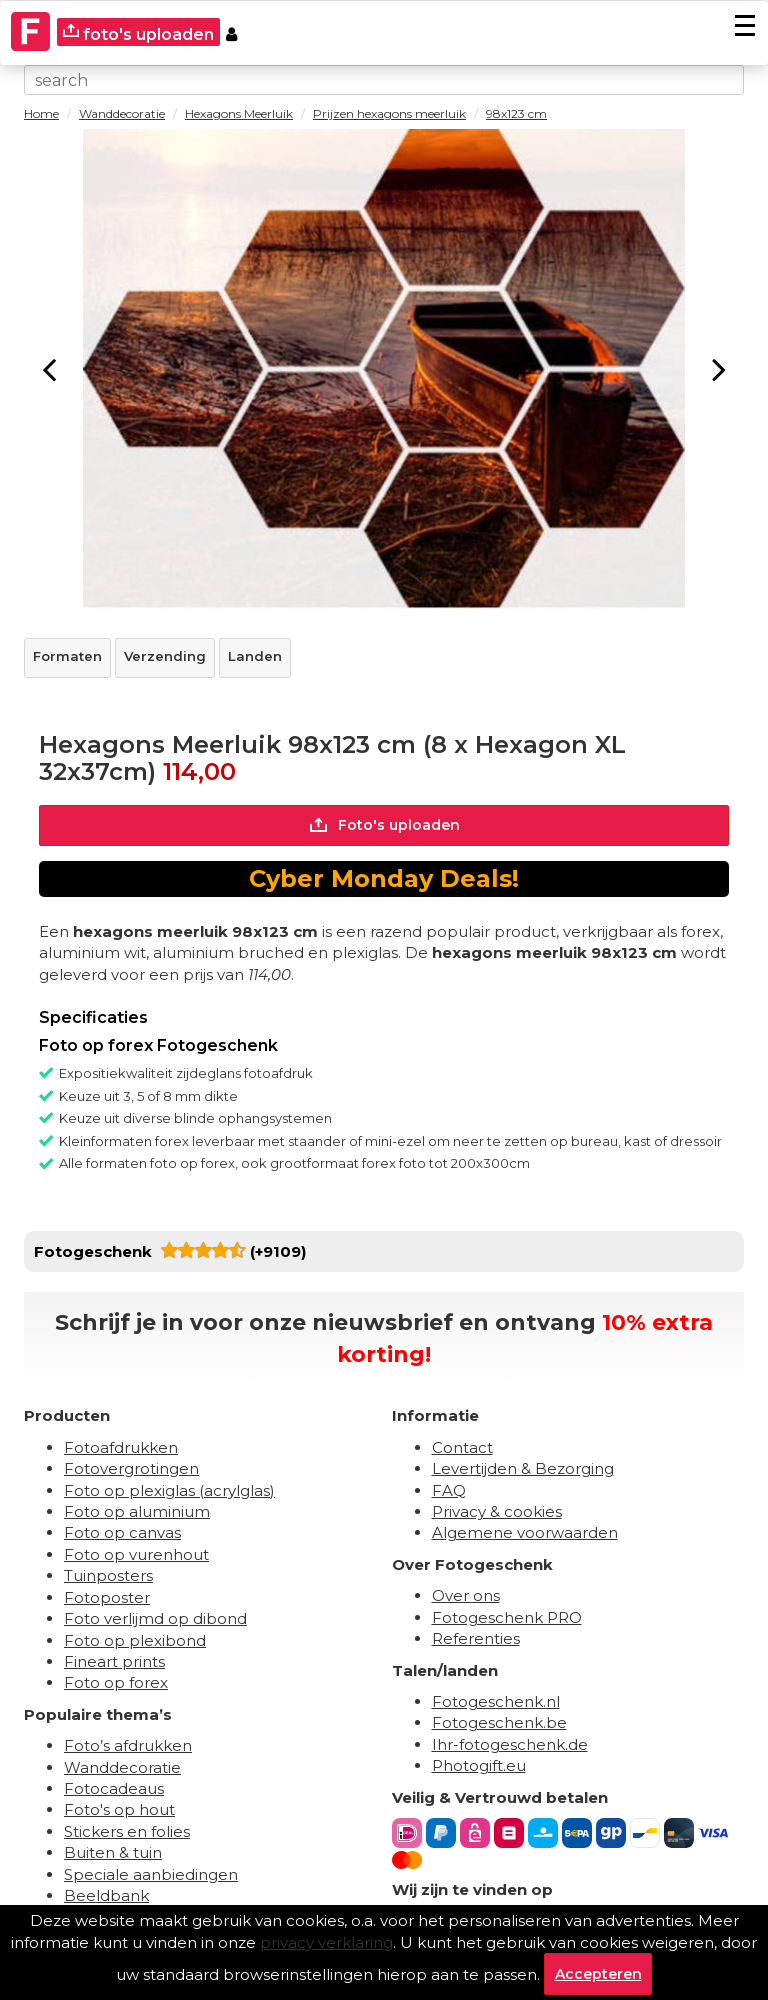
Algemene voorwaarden (525, 1532)
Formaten (67, 656)
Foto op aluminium (137, 1511)
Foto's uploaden (384, 825)
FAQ (449, 1490)
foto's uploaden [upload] (138, 33)
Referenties (476, 1638)
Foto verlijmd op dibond (155, 1618)
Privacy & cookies (497, 1511)
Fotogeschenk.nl (496, 1701)
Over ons (466, 1595)
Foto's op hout (119, 1810)
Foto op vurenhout (136, 1554)
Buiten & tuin (113, 1852)
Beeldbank (106, 1895)
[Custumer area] (231, 32)
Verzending (165, 656)
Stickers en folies (127, 1831)
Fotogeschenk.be (499, 1722)
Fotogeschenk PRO (507, 1617)
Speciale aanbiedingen (151, 1874)
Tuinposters (108, 1575)
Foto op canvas (122, 1532)
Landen (255, 656)
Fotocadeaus (114, 1788)
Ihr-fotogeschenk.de (510, 1744)
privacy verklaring (326, 1942)
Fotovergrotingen (131, 1468)
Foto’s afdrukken (128, 1745)
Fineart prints (114, 1661)
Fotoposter (107, 1597)
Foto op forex (116, 1682)
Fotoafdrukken (121, 1447)
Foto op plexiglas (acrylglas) (169, 1490)
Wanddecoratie (122, 1767)
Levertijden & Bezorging (523, 1468)
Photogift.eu (479, 1765)
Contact (462, 1447)
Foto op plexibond (135, 1640)
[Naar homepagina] (31, 20)
